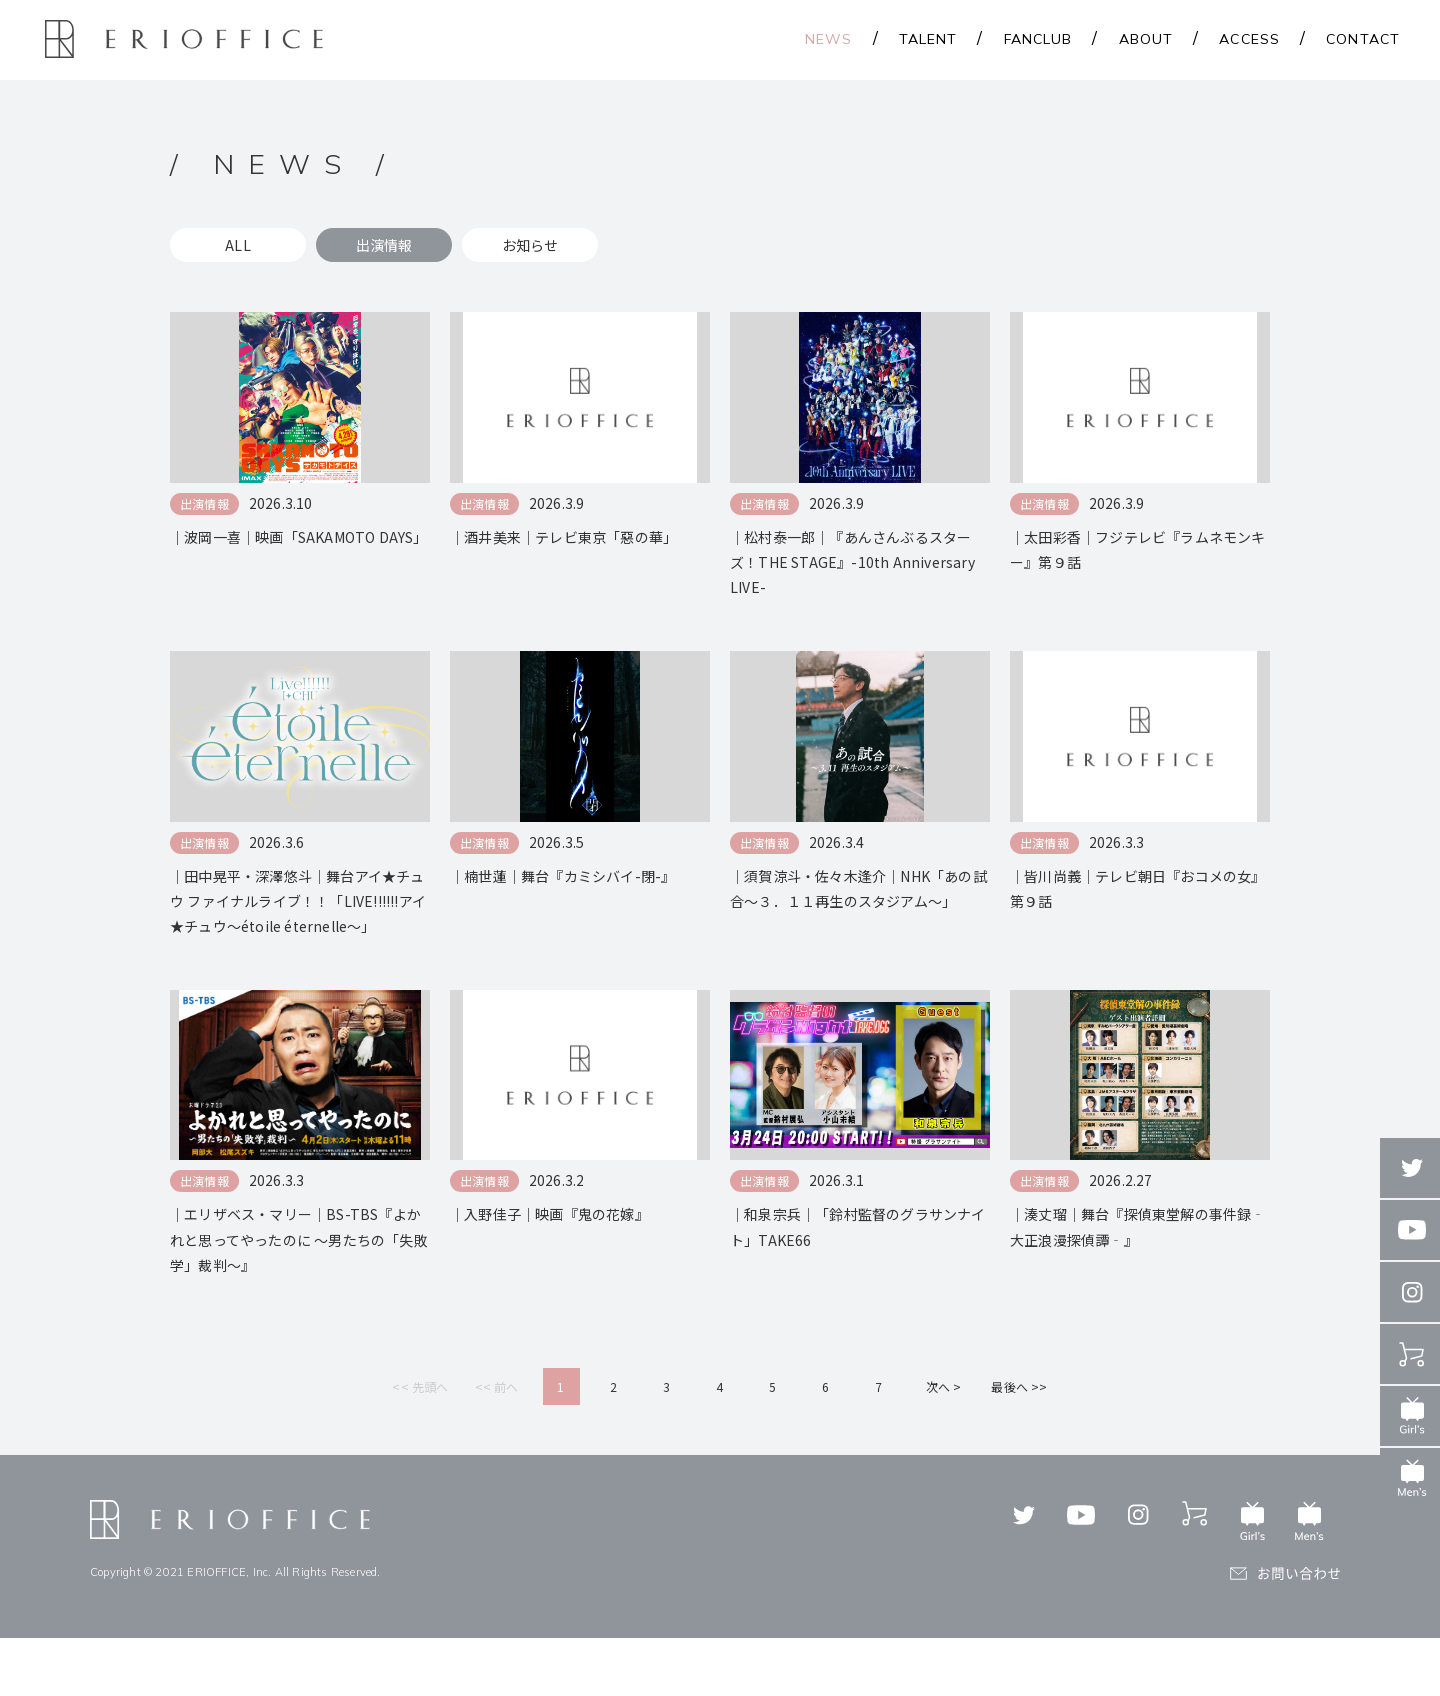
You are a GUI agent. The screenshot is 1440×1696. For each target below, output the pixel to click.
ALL (238, 245)
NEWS (828, 39)
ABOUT (1146, 39)
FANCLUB (1038, 39)
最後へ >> (1019, 1444)
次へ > (944, 1444)
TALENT (928, 39)
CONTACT (1363, 39)
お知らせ (530, 245)
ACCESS (1249, 39)
